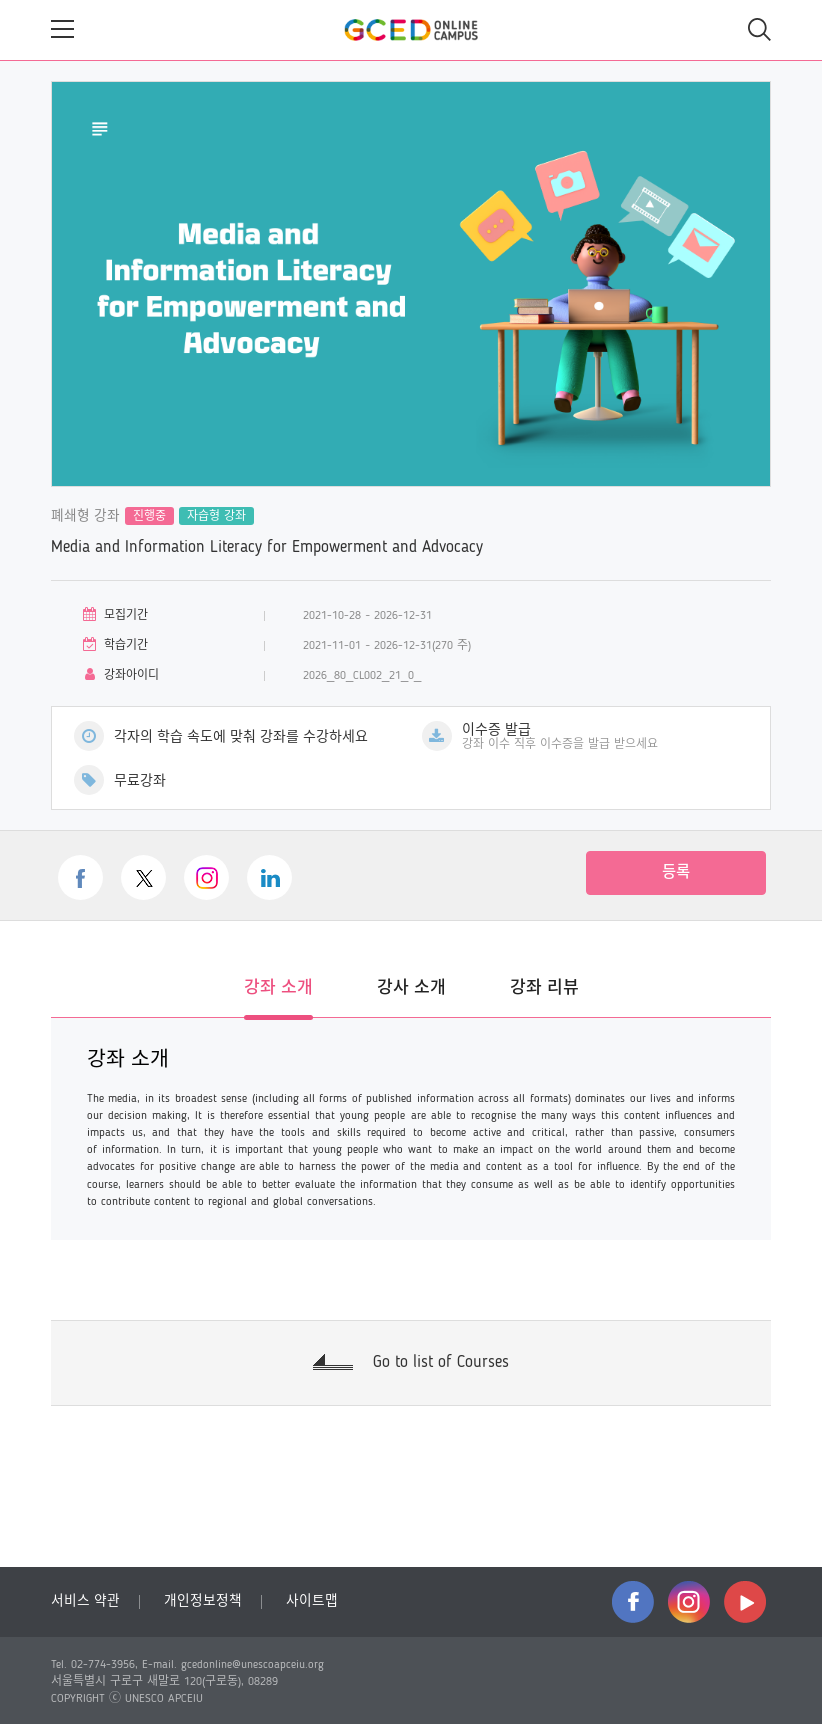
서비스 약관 (85, 1601)
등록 (676, 873)
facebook (633, 1602)
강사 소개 (411, 988)
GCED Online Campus (411, 30)
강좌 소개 (278, 988)
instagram (689, 1602)
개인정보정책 (203, 1601)
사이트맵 (312, 1601)
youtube (745, 1602)
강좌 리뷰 (544, 988)
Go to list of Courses (441, 1362)
